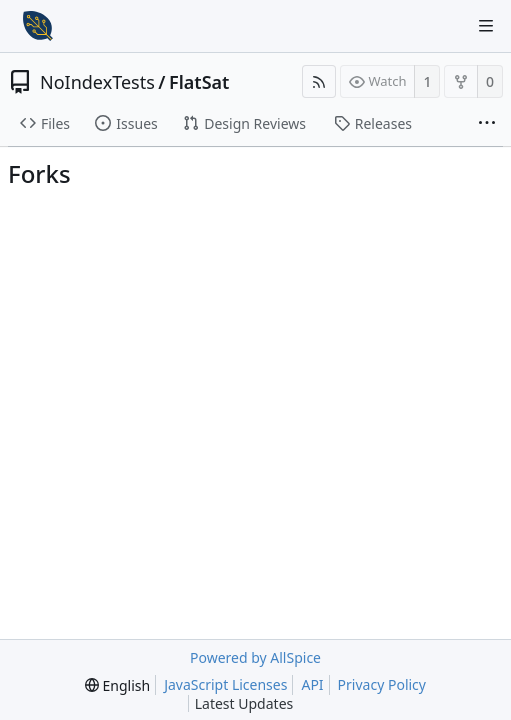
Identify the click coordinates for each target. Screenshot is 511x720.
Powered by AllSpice (255, 657)
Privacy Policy (382, 684)
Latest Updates (260, 703)
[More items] (487, 124)
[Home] (38, 26)
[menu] (117, 685)
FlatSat (199, 82)
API (312, 684)
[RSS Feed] (319, 81)
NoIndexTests (97, 82)
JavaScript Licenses (225, 684)
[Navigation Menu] (486, 26)
